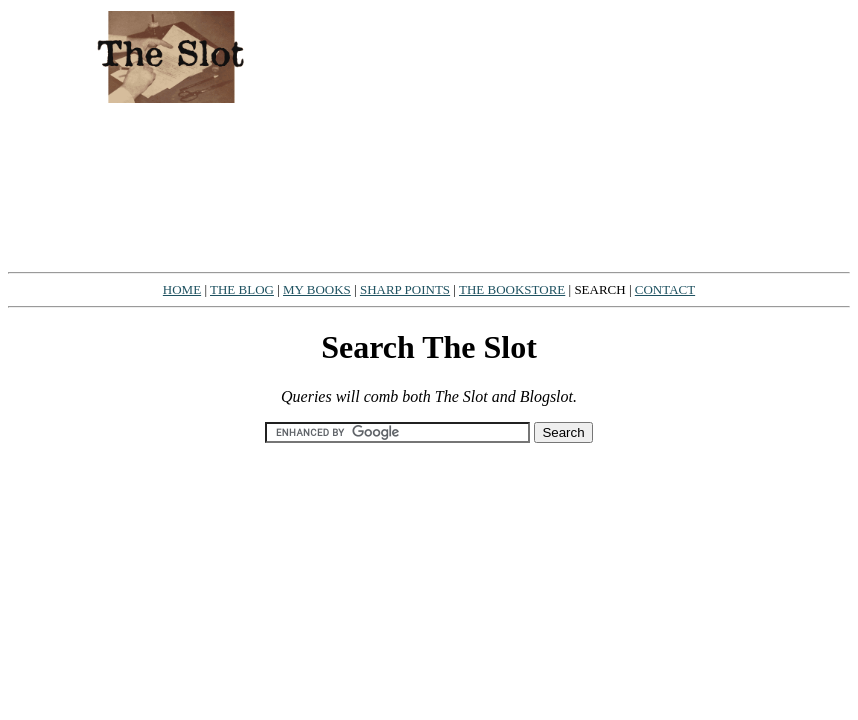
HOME (182, 289)
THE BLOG (242, 289)
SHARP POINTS (405, 289)
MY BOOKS (317, 289)
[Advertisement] (595, 136)
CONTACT (665, 289)
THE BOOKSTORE (512, 289)
